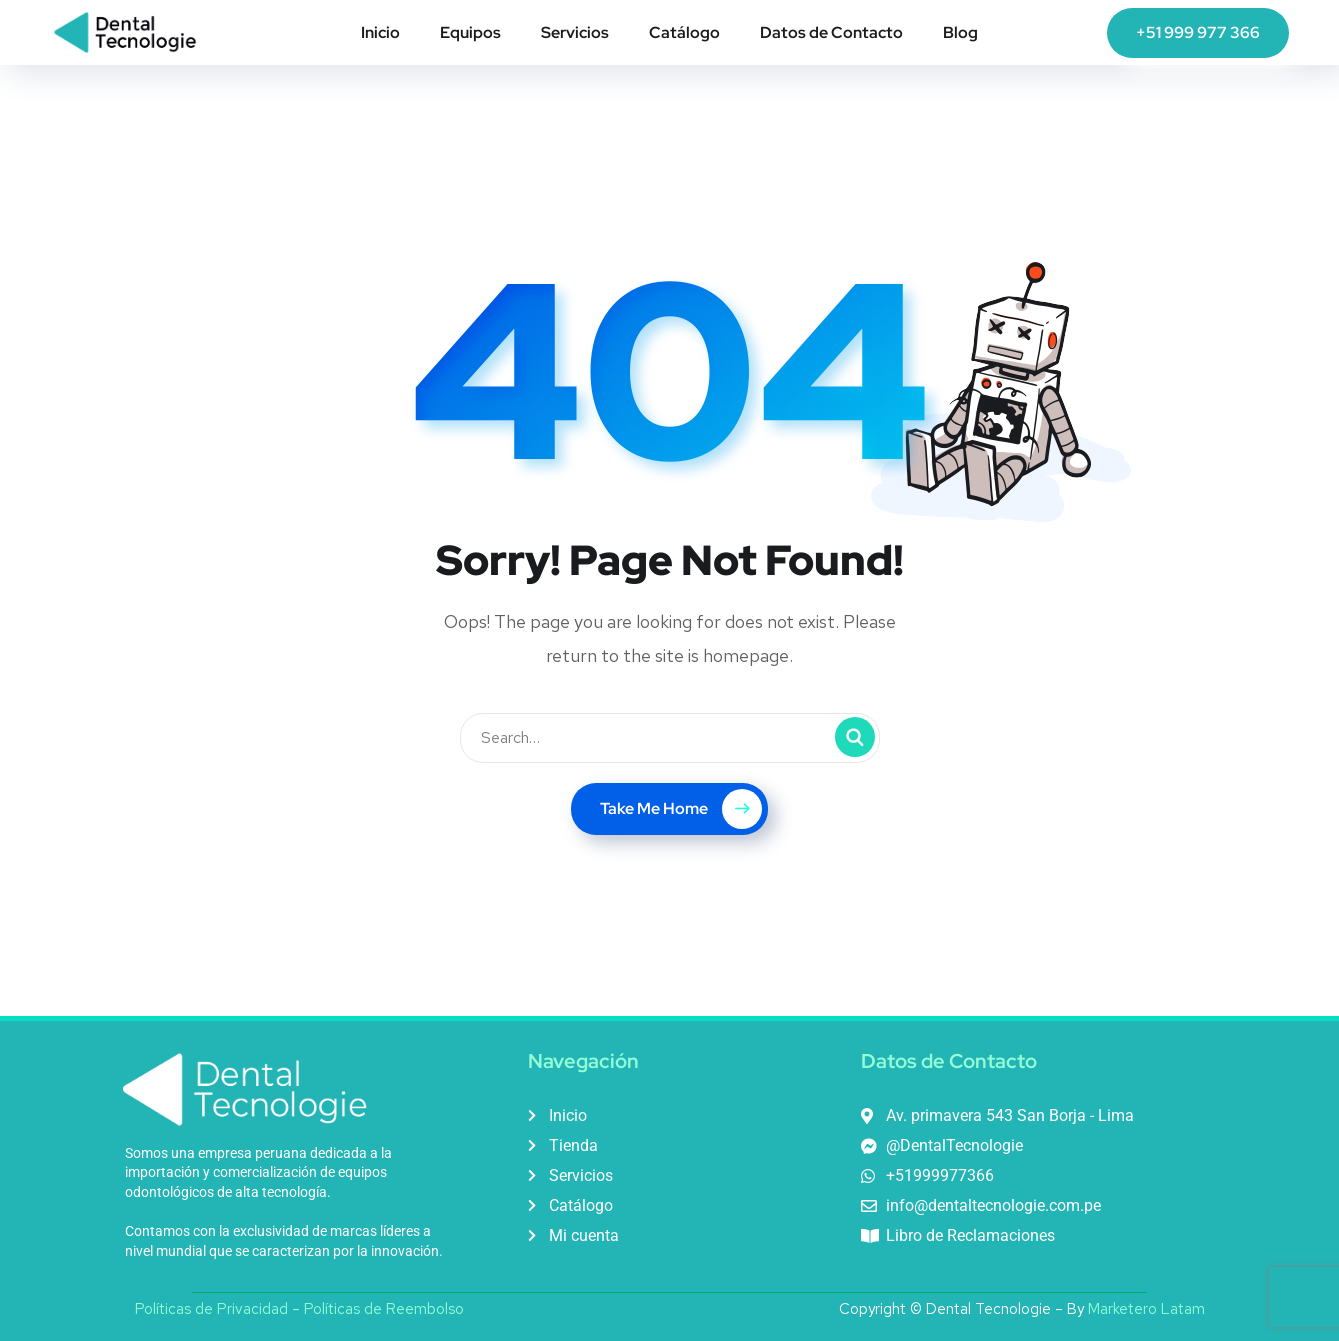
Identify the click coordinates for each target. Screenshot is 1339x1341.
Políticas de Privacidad (211, 1309)
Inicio (380, 32)
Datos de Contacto (831, 32)
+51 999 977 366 (1198, 32)
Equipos (470, 32)
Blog (960, 32)
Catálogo (684, 32)
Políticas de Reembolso (384, 1309)
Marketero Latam (1146, 1309)
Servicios (575, 32)
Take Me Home (681, 809)
